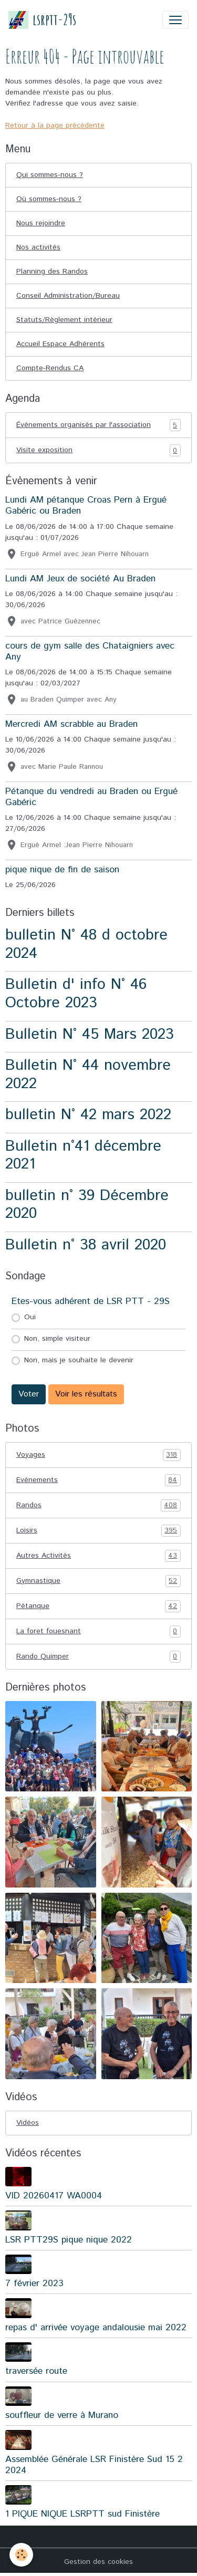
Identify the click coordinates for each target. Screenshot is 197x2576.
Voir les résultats (86, 1394)
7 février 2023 (34, 2283)
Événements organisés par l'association (98, 425)
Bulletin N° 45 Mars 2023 (89, 1034)
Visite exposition (98, 450)
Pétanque (98, 1606)
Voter (28, 1394)
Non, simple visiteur (57, 1338)
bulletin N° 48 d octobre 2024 (86, 944)
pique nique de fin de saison (62, 870)
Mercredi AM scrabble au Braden (71, 724)
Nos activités (38, 247)
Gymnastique (98, 1581)
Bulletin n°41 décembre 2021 (83, 1155)
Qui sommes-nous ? (49, 175)
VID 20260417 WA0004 (53, 2196)
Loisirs (98, 1531)
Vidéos (27, 2123)
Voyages (98, 1455)
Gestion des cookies (98, 2562)
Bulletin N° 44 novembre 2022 (88, 1074)
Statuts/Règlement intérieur (64, 320)
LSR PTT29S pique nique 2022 (68, 2240)
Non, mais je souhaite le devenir (78, 1360)
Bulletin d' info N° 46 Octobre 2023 (76, 994)
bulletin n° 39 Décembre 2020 (87, 1205)
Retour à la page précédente (55, 125)
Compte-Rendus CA (50, 368)
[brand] (42, 19)
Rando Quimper (98, 1657)
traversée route (36, 2371)
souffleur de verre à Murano (61, 2415)
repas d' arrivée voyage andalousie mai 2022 (95, 2327)
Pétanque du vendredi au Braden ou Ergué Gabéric (91, 797)
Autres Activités (98, 1556)
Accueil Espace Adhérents (60, 344)
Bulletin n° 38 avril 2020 (85, 1245)
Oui (30, 1317)
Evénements (98, 1480)
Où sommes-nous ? (48, 199)
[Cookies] (21, 2555)
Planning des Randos (52, 271)
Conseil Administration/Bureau (68, 295)
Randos (98, 1505)
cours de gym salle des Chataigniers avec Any (89, 651)
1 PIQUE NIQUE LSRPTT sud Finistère (82, 2514)
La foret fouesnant (98, 1631)
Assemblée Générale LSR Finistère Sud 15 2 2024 (94, 2465)
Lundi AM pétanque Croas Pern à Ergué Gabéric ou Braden (86, 505)
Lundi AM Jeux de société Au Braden (80, 579)
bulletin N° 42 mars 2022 (88, 1114)
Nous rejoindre (40, 223)
